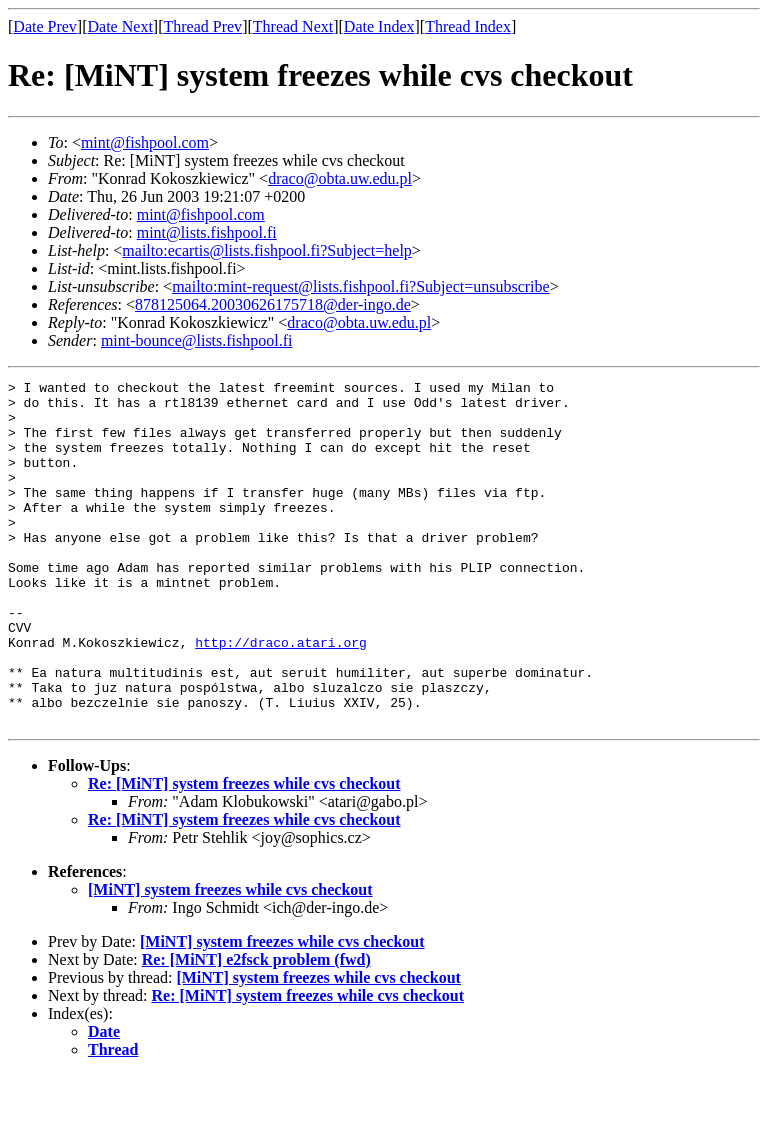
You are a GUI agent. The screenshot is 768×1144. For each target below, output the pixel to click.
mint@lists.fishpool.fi (207, 232)
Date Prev (45, 26)
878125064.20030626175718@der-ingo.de (273, 304)
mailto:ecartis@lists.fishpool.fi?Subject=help (266, 250)
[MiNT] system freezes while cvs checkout (230, 958)
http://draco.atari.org (281, 696)
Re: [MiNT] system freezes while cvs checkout (244, 852)
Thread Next (293, 26)
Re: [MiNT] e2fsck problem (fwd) (256, 1028)
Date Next (120, 26)
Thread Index (468, 26)
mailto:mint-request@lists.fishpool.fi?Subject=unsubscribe (360, 286)
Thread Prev (202, 26)
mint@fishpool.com (145, 142)
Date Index (379, 26)
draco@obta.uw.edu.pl (340, 178)
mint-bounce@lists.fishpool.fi (197, 340)
